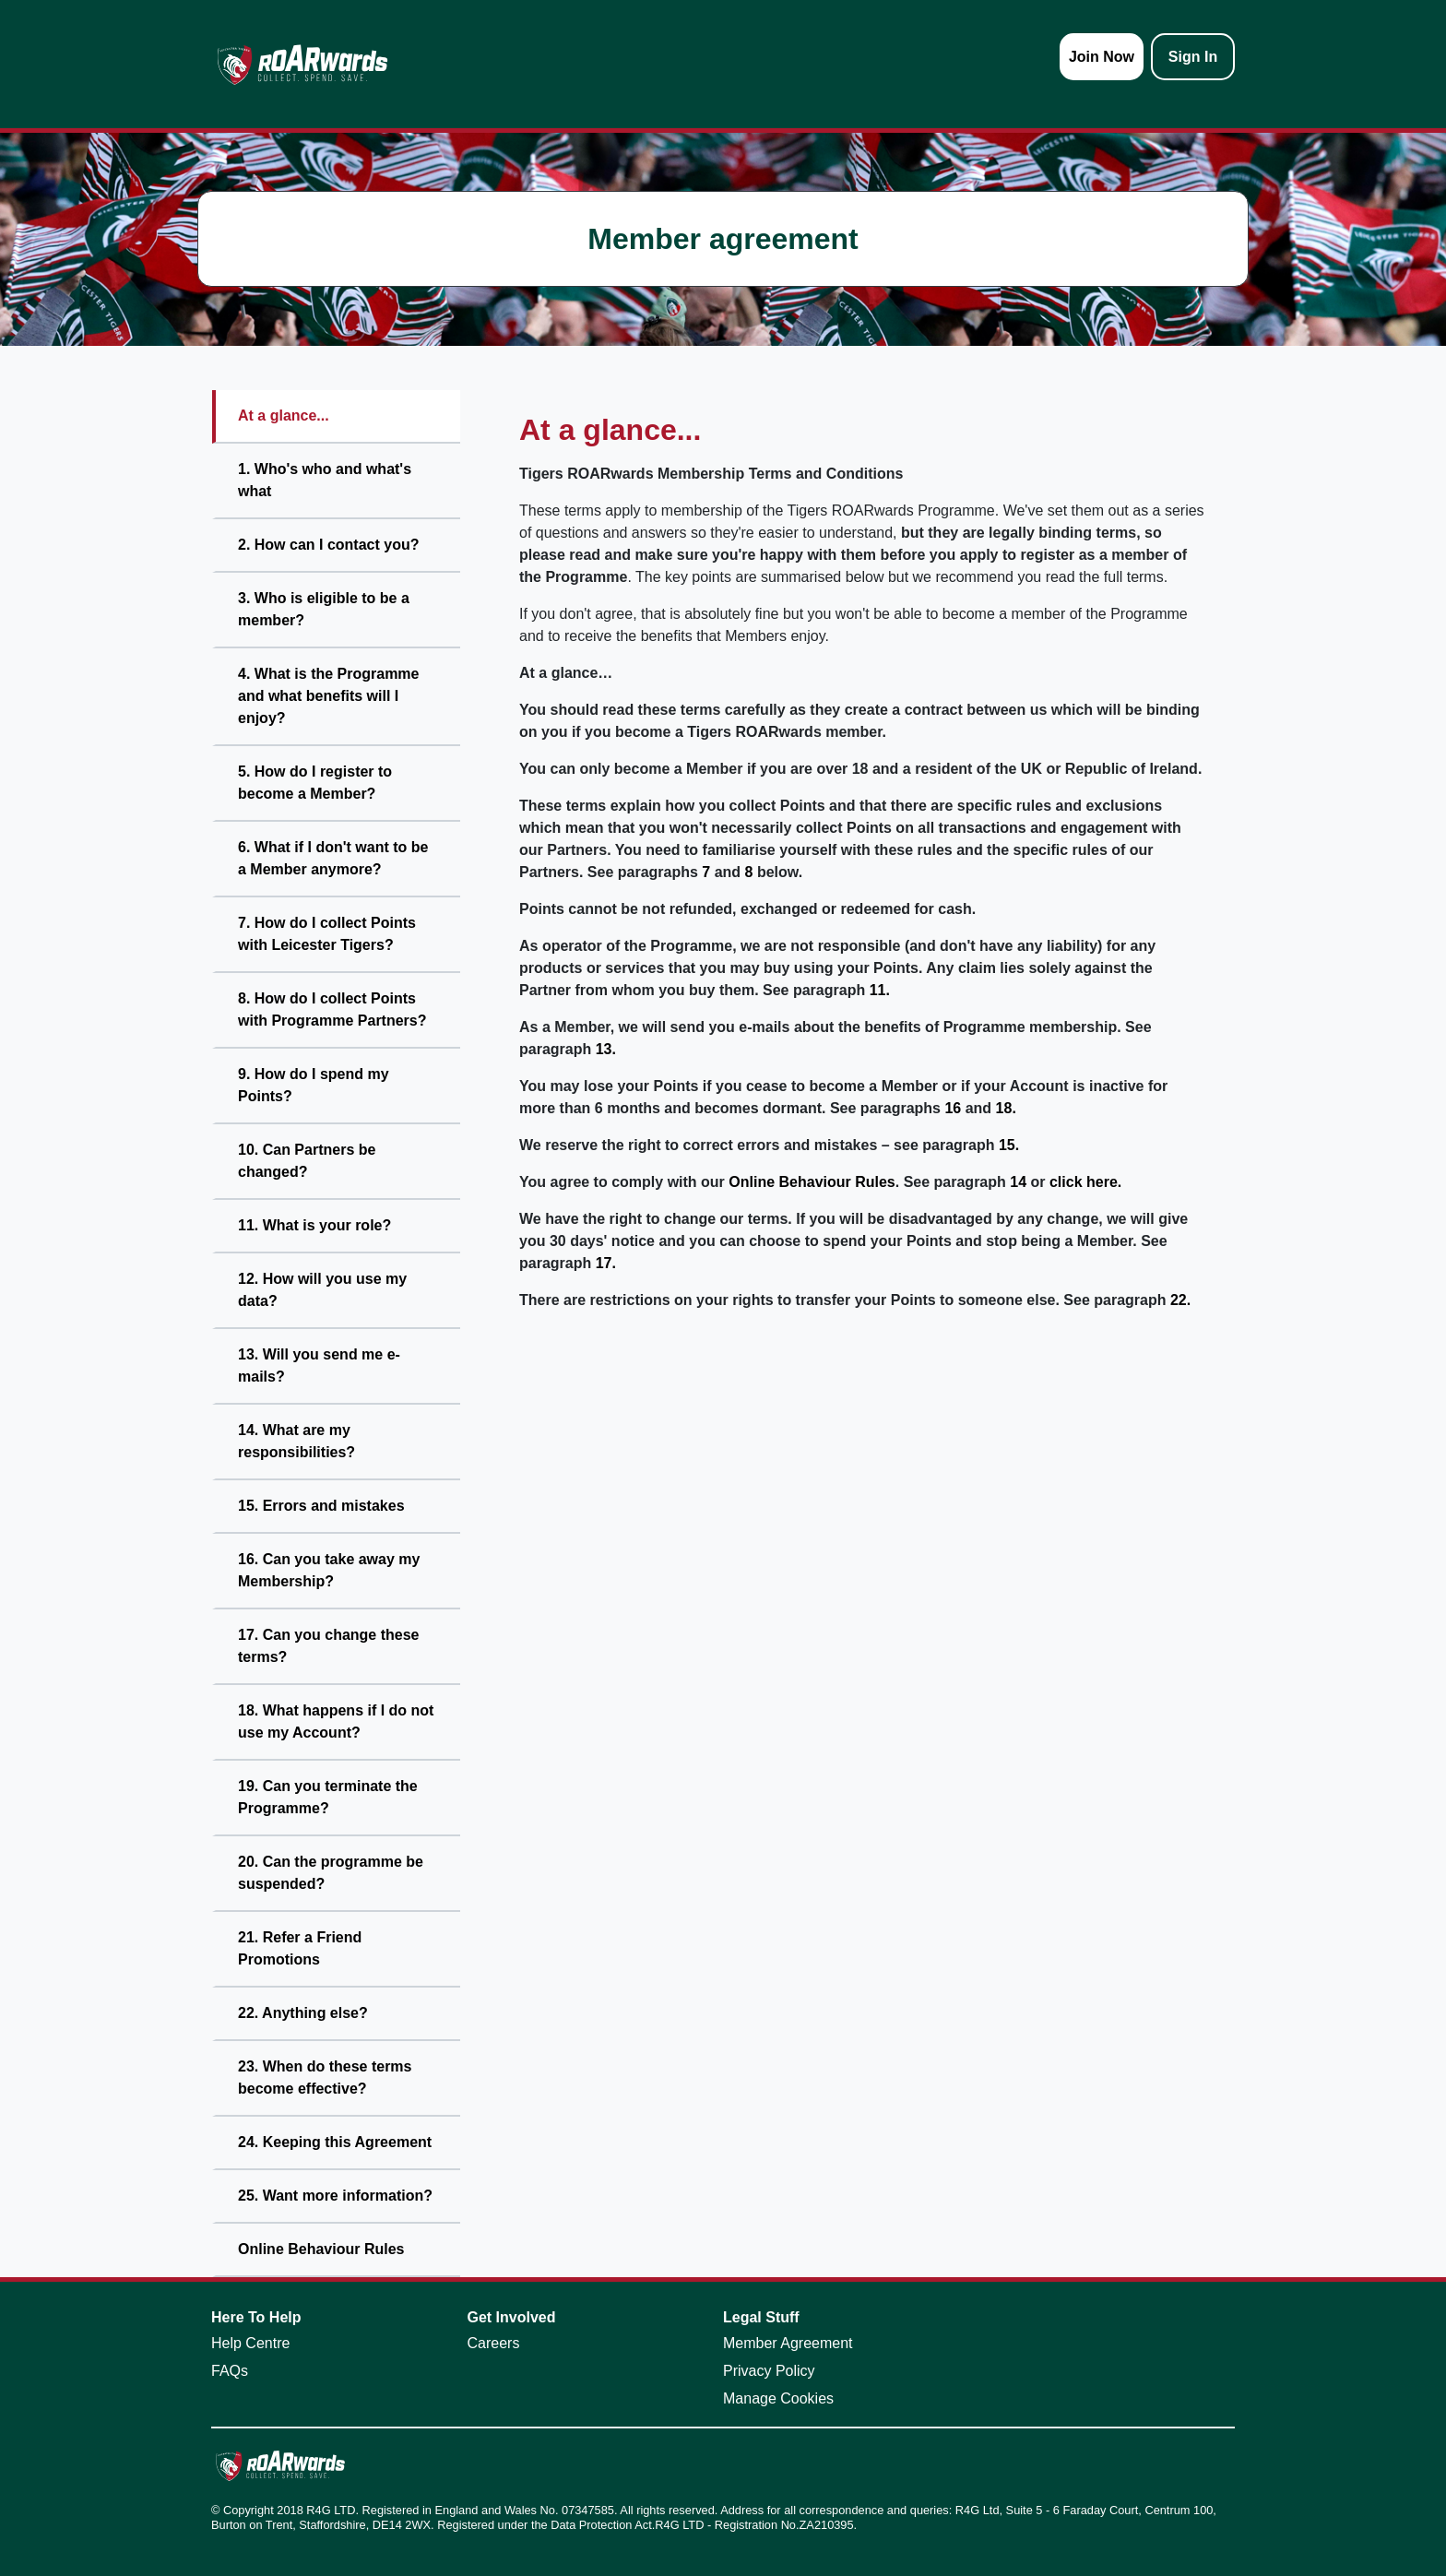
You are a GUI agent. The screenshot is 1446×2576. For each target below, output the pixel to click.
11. (880, 990)
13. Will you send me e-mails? (319, 1365)
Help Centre (250, 2343)
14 (1018, 1182)
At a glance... (283, 415)
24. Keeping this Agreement (335, 2142)
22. (1180, 1300)
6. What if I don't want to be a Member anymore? (333, 858)
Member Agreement (788, 2343)
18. (1006, 1108)
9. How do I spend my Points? (313, 1085)
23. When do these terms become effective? (325, 2077)
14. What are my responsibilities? (296, 1441)
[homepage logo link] (302, 64)
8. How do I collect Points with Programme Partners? (332, 1009)
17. (606, 1263)
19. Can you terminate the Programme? (328, 1797)
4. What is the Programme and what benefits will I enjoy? (329, 696)
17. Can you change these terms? (329, 1646)
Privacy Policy (769, 2371)
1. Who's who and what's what (324, 480)
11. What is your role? (314, 1225)
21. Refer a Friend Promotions (300, 1948)
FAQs (229, 2371)
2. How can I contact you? (328, 544)
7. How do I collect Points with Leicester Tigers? (327, 934)
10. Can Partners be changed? (306, 1161)
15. (1009, 1145)
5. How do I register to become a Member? (315, 782)
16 (952, 1108)
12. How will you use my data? (322, 1290)
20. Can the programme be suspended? (330, 1873)
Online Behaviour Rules (321, 2249)
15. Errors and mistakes (321, 1506)
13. (606, 1049)
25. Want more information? (335, 2195)
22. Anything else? (303, 2013)
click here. (1085, 1182)
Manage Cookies (778, 2398)
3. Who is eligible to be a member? (323, 609)
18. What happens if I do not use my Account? (335, 1721)
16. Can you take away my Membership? (329, 1570)
